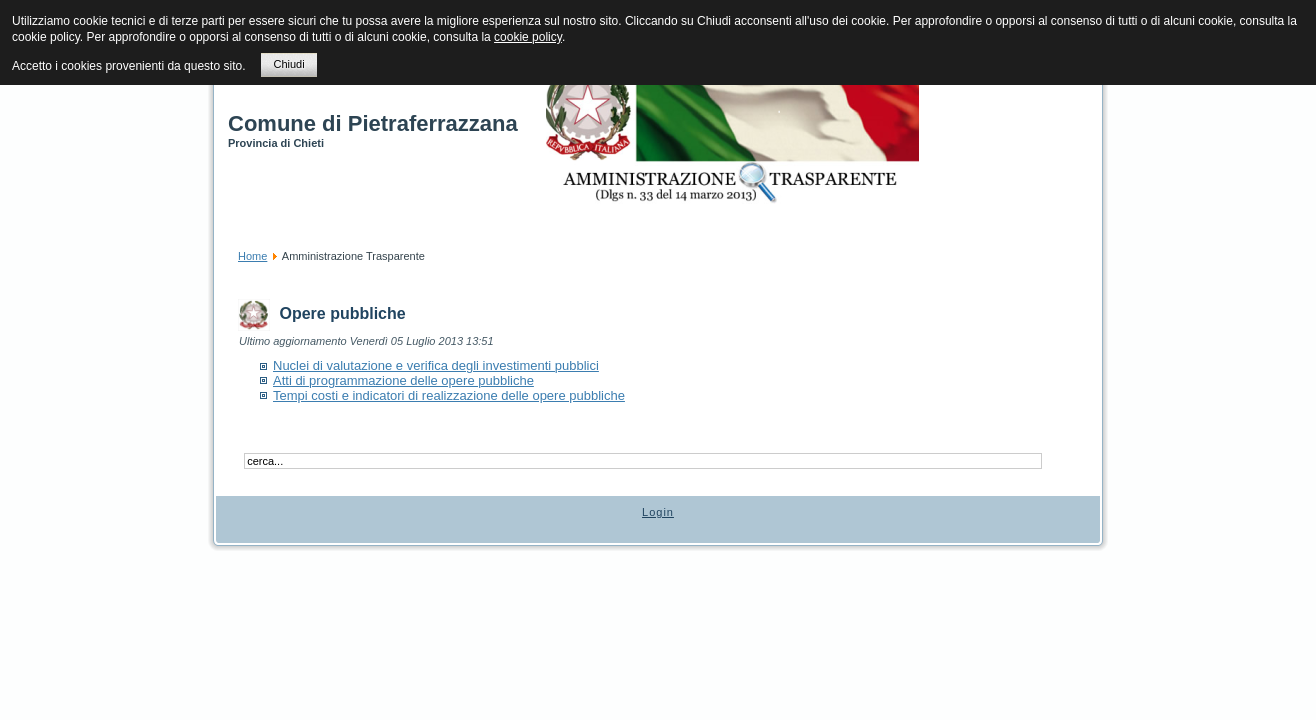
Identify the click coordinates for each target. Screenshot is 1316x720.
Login (658, 512)
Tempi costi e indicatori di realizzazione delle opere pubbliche (449, 395)
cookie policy (528, 37)
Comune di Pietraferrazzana (373, 123)
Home (252, 256)
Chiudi (288, 64)
